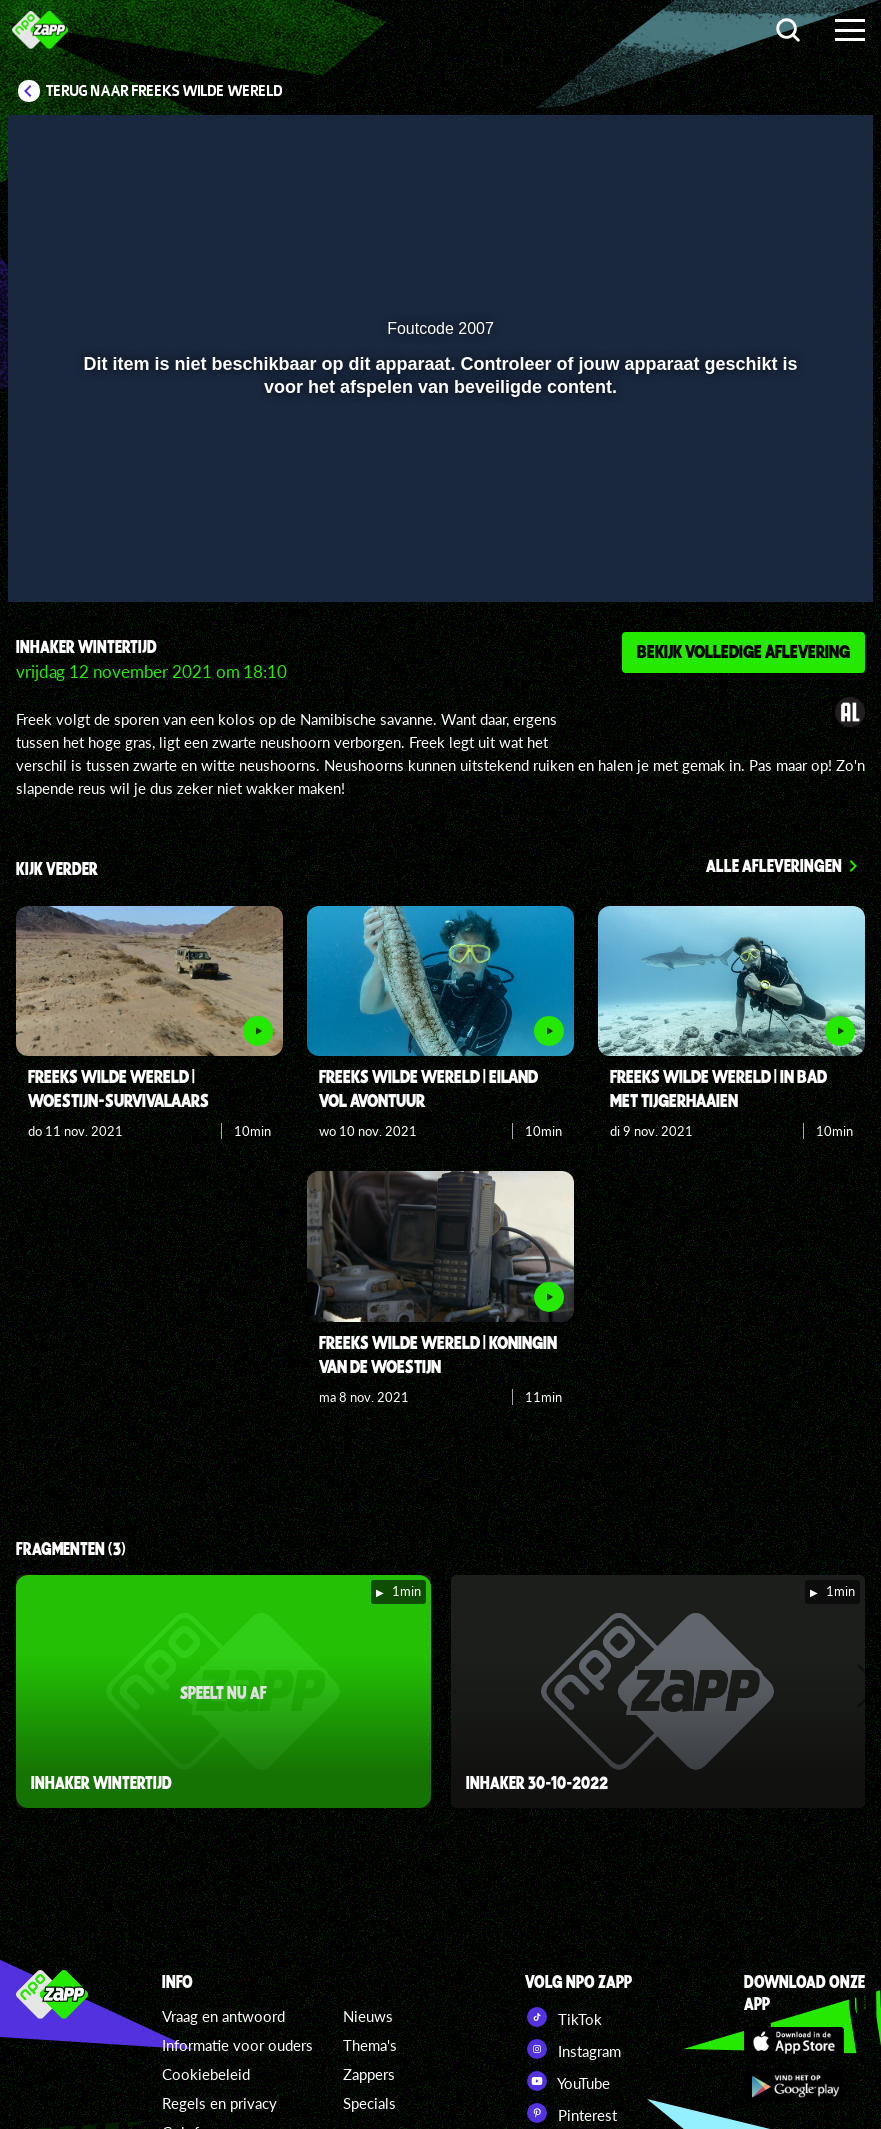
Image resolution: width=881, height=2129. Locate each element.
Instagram (573, 2049)
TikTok (563, 2017)
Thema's (370, 2045)
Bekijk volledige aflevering (743, 651)
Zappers (369, 2074)
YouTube (567, 2081)
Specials (369, 2103)
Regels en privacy (219, 2103)
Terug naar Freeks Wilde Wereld (164, 91)
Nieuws (368, 2016)
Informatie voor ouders (237, 2045)
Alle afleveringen (774, 865)
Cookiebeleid (206, 2074)
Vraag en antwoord (223, 2016)
